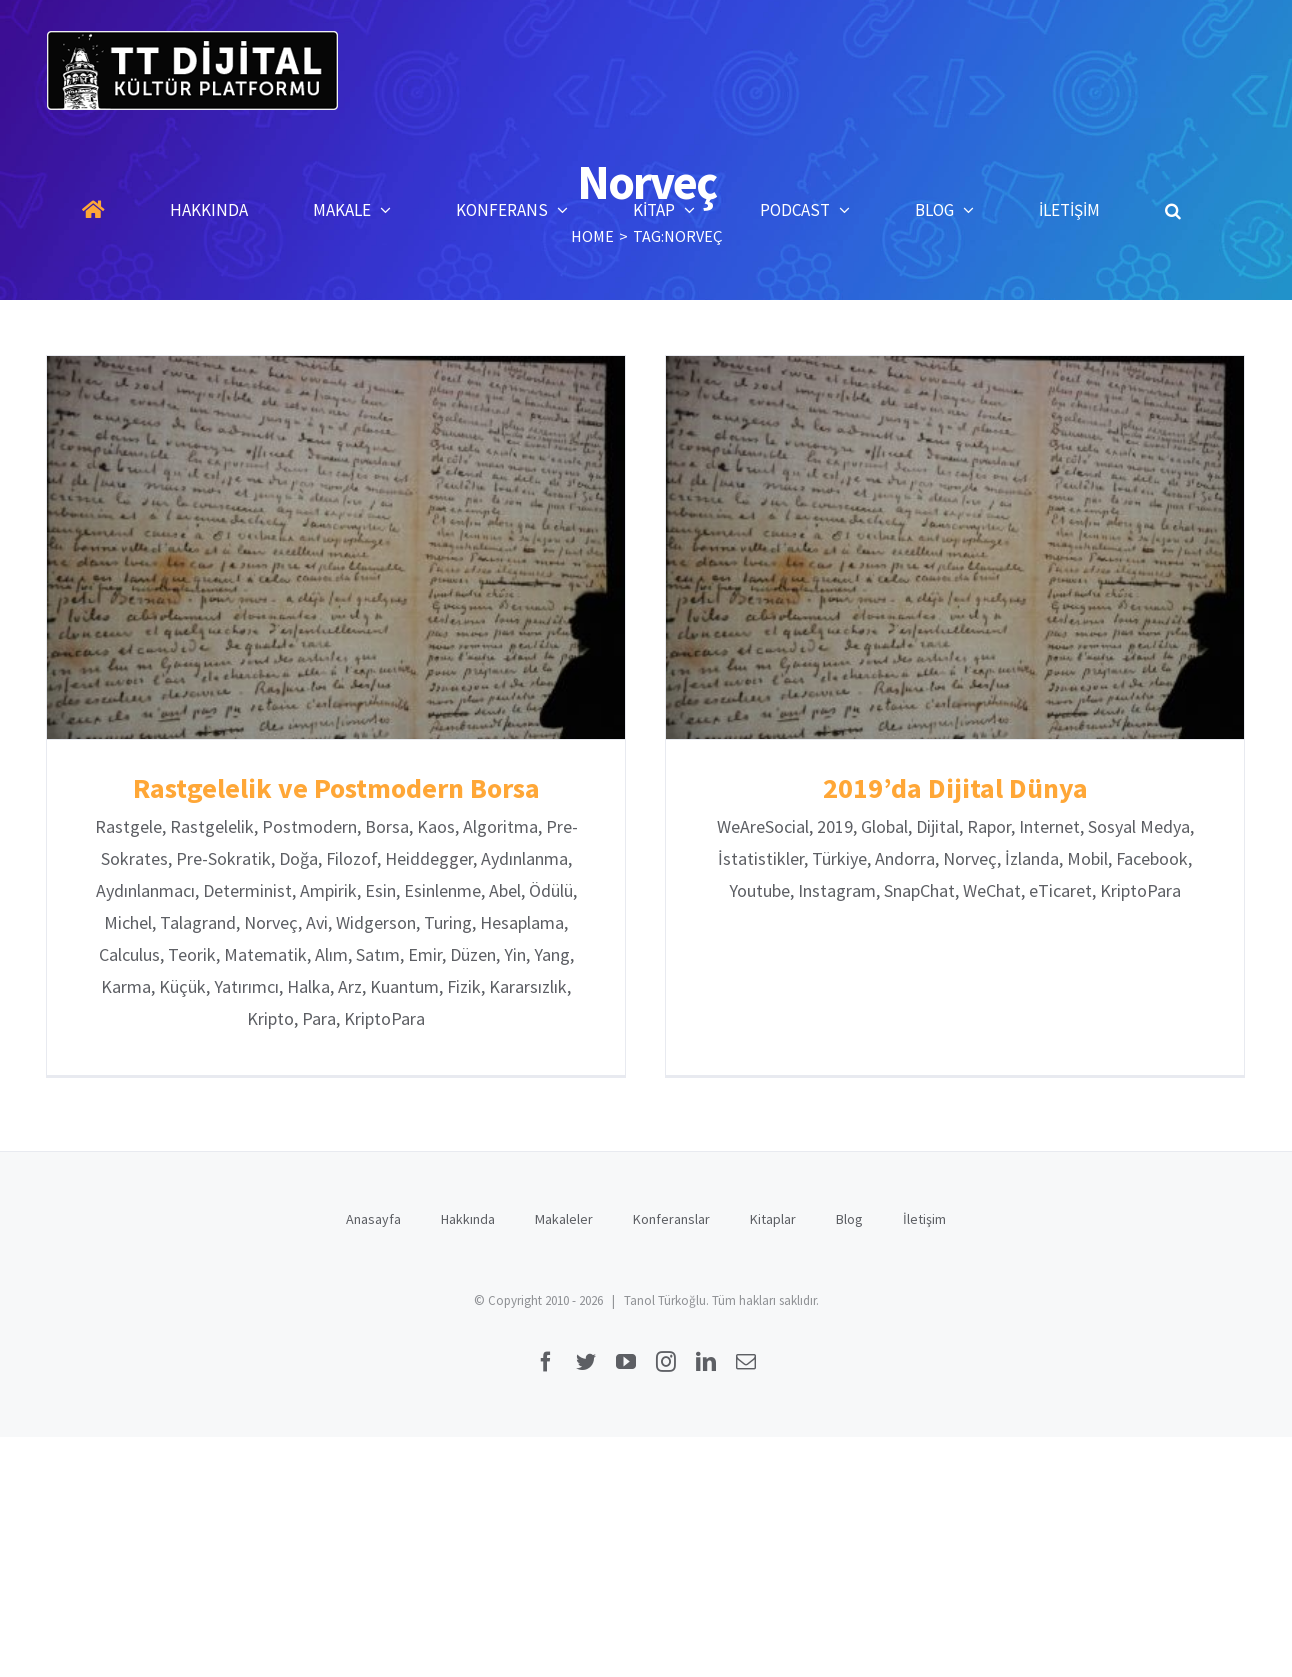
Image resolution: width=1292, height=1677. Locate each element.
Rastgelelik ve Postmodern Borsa (336, 788)
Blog (849, 1226)
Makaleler (564, 1226)
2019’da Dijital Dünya (947, 788)
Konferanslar (671, 1226)
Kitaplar (773, 1226)
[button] (1173, 210)
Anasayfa (373, 1226)
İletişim (924, 1226)
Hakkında (468, 1226)
